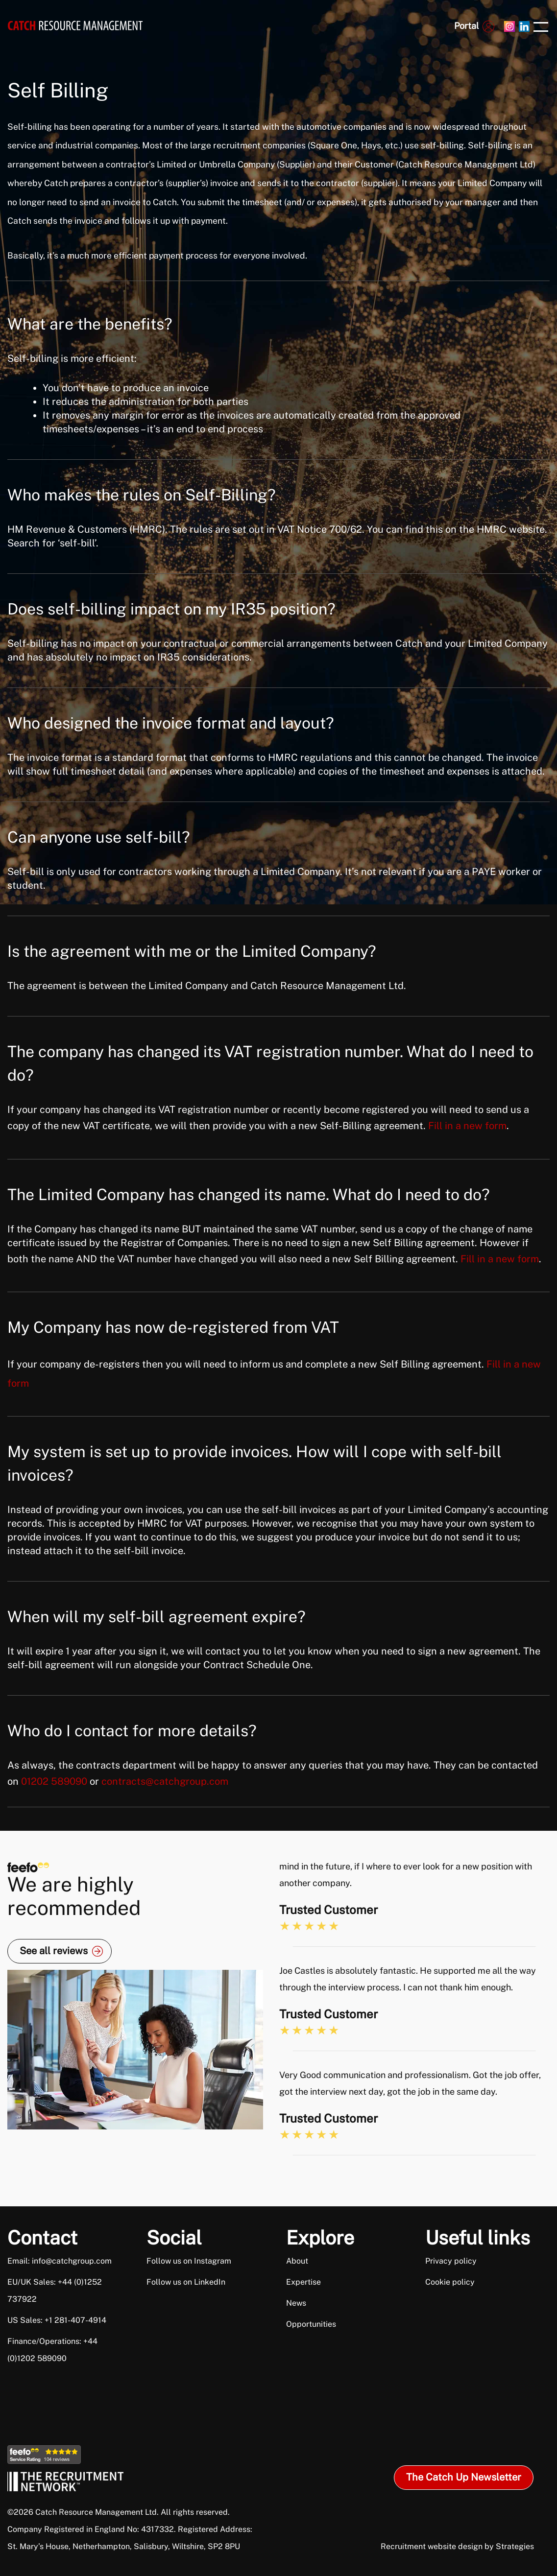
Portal (466, 26)
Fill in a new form (467, 1126)
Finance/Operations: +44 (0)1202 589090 (52, 2350)
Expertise (303, 2282)
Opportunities (311, 2324)
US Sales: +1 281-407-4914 (56, 2320)
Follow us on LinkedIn (185, 2282)
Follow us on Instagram (188, 2261)
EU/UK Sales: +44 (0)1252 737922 (54, 2290)
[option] (414, 2007)
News (296, 2303)
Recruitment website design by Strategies (457, 2546)
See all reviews (54, 1951)
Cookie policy (450, 2282)
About (297, 2261)
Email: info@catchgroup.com (59, 2261)
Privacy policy (451, 2261)
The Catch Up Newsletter (463, 2477)
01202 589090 (54, 1781)
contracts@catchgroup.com (164, 1781)
